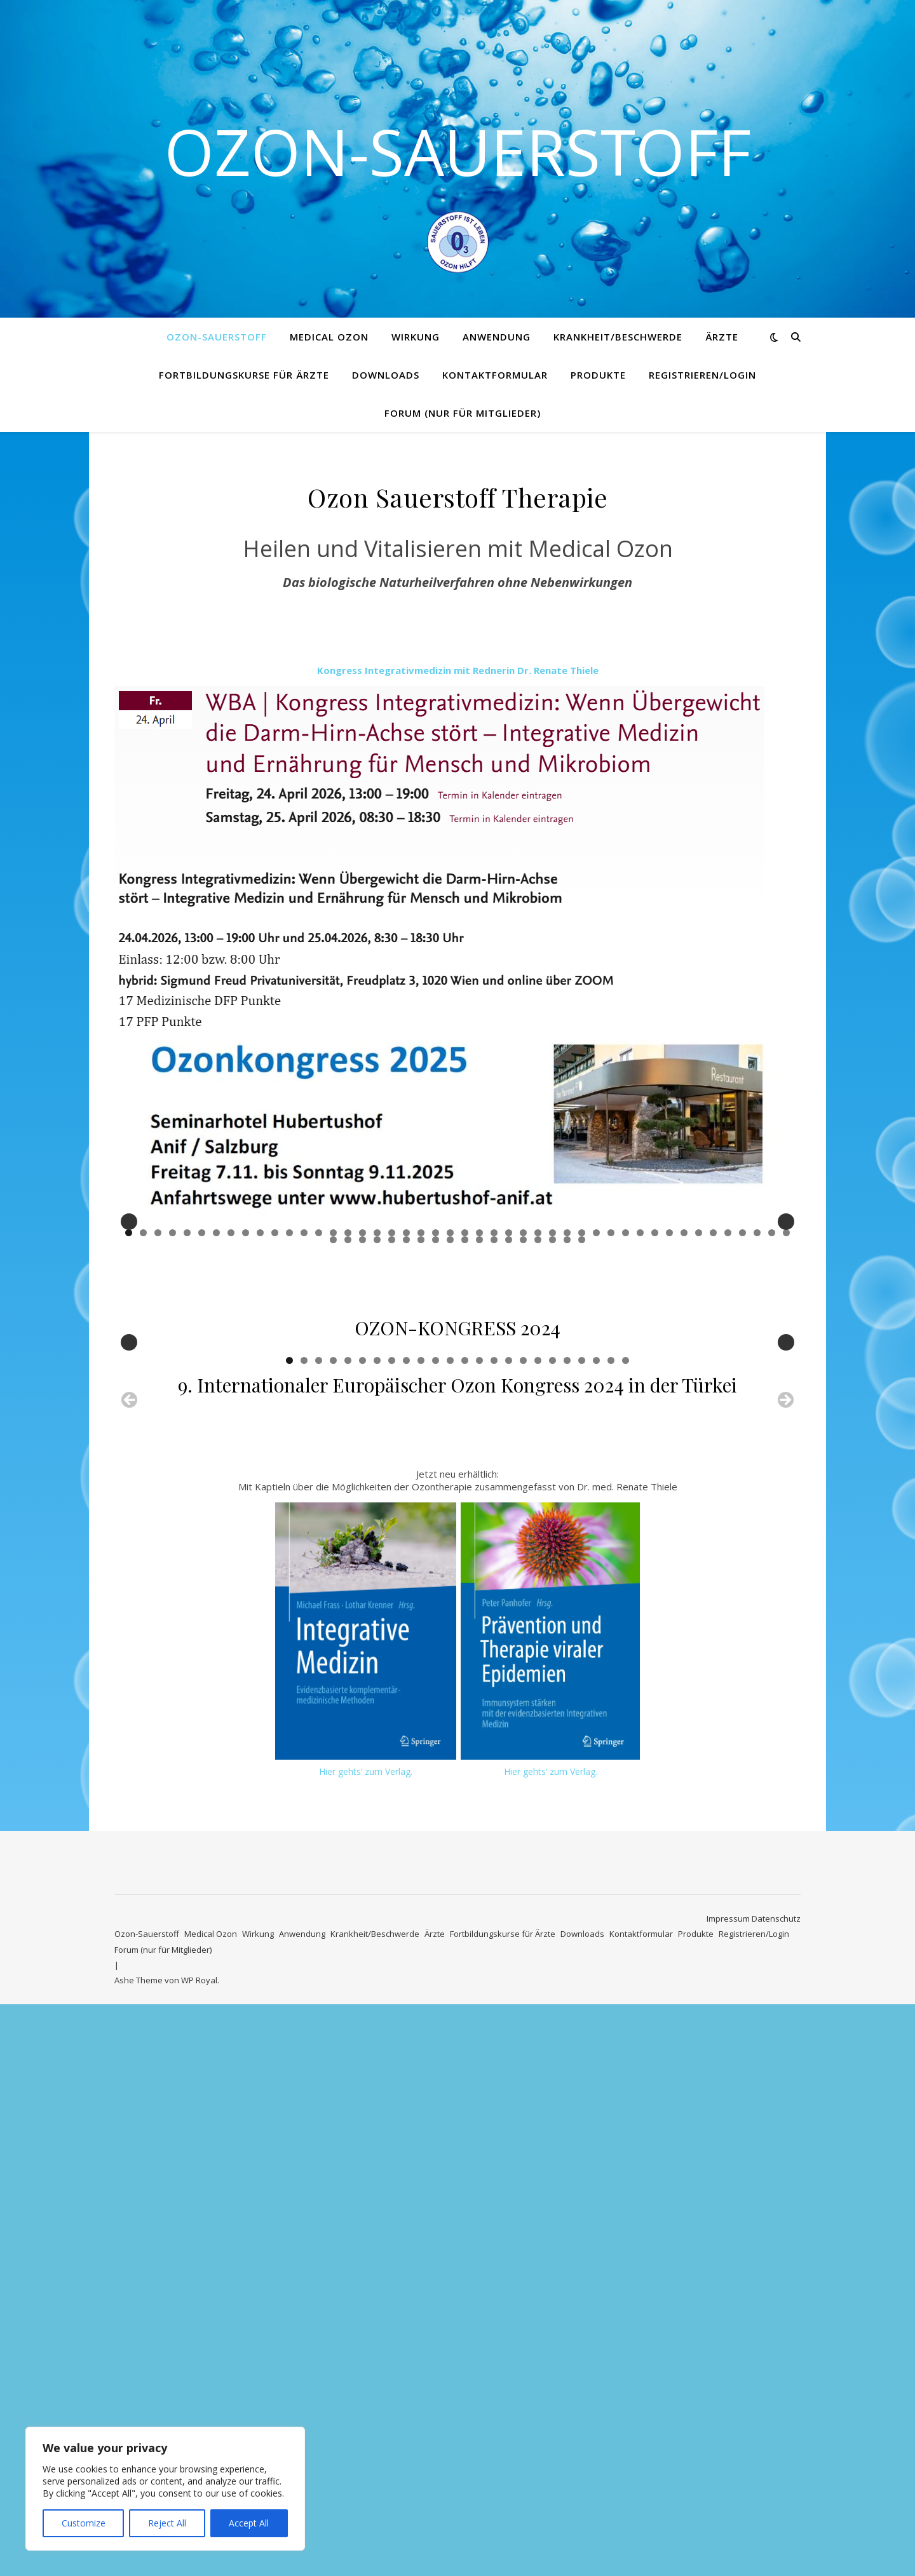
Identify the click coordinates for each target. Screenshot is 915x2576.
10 (260, 1423)
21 (420, 1423)
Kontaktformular (495, 374)
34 (610, 1423)
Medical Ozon (329, 336)
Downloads (385, 374)
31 (567, 1423)
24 (464, 1423)
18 (377, 1423)
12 (289, 1423)
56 (464, 1430)
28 (523, 1423)
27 (508, 1423)
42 (727, 1423)
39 (684, 1423)
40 (698, 1423)
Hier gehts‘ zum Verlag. (365, 2343)
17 (362, 1423)
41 (713, 1423)
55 (450, 1430)
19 (391, 1423)
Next (786, 1317)
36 (640, 1423)
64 (581, 1430)
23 (450, 1423)
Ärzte (721, 336)
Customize (83, 2523)
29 (537, 1423)
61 (537, 1430)
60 (523, 1430)
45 (771, 1423)
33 (596, 1423)
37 (654, 1423)
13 (304, 1423)
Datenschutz (776, 2490)
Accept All (249, 2523)
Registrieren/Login (702, 374)
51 (391, 1430)
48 (347, 1430)
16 (347, 1423)
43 (742, 1423)
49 (362, 1430)
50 (377, 1430)
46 (786, 1423)
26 (494, 1423)
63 (567, 1430)
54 (435, 1430)
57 (479, 1430)
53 (420, 1430)
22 (435, 1423)
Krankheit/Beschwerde (617, 336)
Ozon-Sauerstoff (458, 151)
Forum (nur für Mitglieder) (462, 413)
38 (669, 1423)
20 (406, 1423)
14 (318, 1423)
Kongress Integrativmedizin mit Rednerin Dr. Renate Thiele (458, 670)
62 (552, 1430)
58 (494, 1430)
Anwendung (497, 336)
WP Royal (199, 2552)
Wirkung (415, 336)
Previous (129, 1317)
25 (479, 1423)
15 (333, 1423)
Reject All (167, 2523)
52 (406, 1430)
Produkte (598, 374)
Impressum (728, 2490)
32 (581, 1423)
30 (552, 1423)
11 (274, 1423)
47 (333, 1430)
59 (508, 1430)
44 (757, 1423)
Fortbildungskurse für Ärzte (244, 374)
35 (625, 1423)
